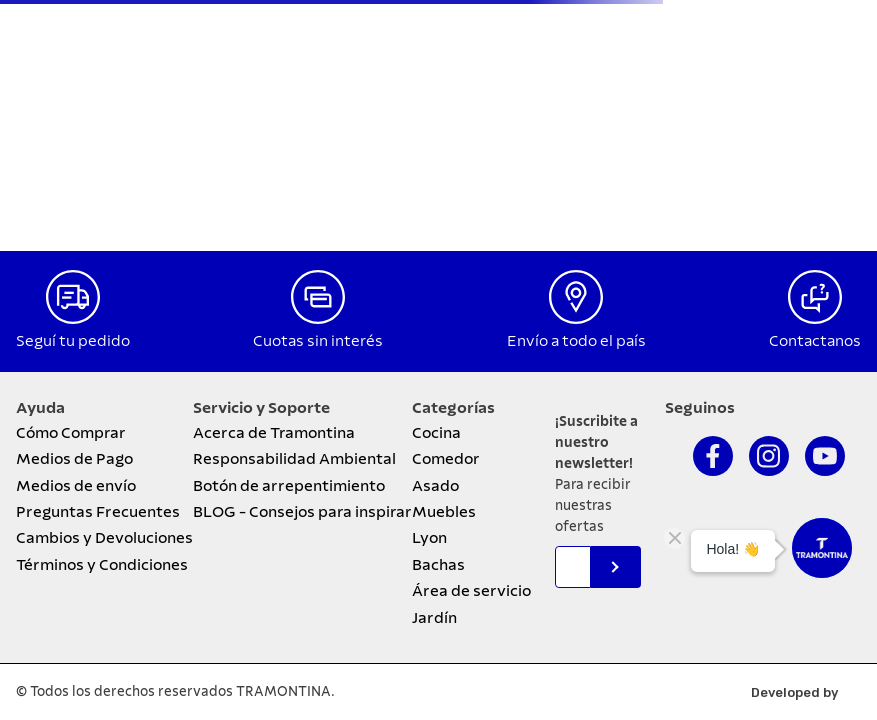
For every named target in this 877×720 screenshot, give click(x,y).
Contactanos (815, 341)
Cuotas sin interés (318, 341)
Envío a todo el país (576, 341)
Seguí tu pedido (73, 341)
